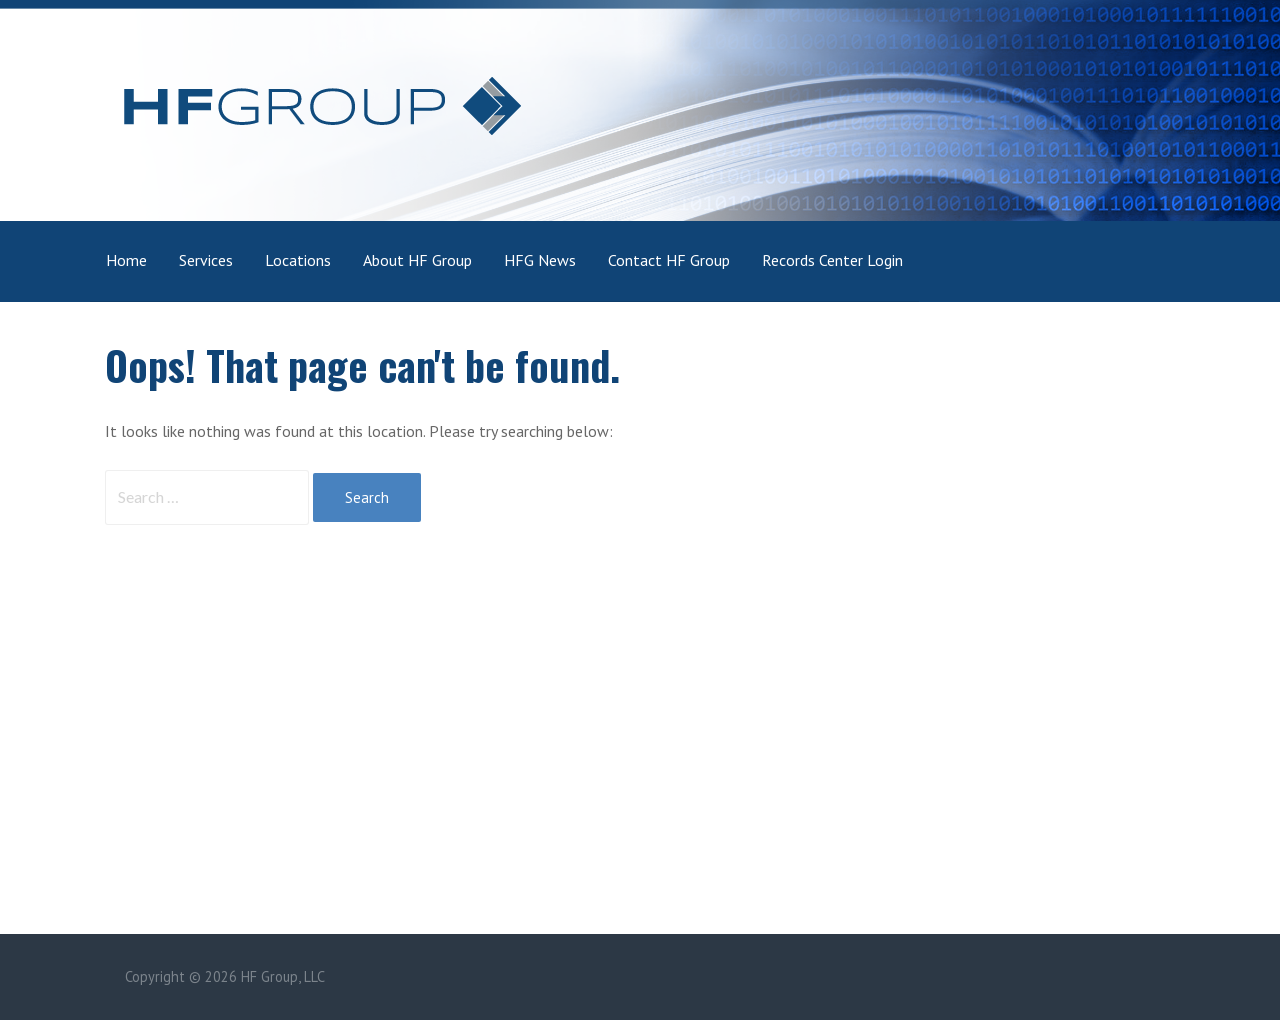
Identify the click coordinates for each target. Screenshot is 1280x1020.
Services (206, 260)
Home (126, 260)
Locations (298, 260)
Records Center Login (832, 260)
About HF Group (417, 260)
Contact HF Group (669, 260)
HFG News (540, 260)
